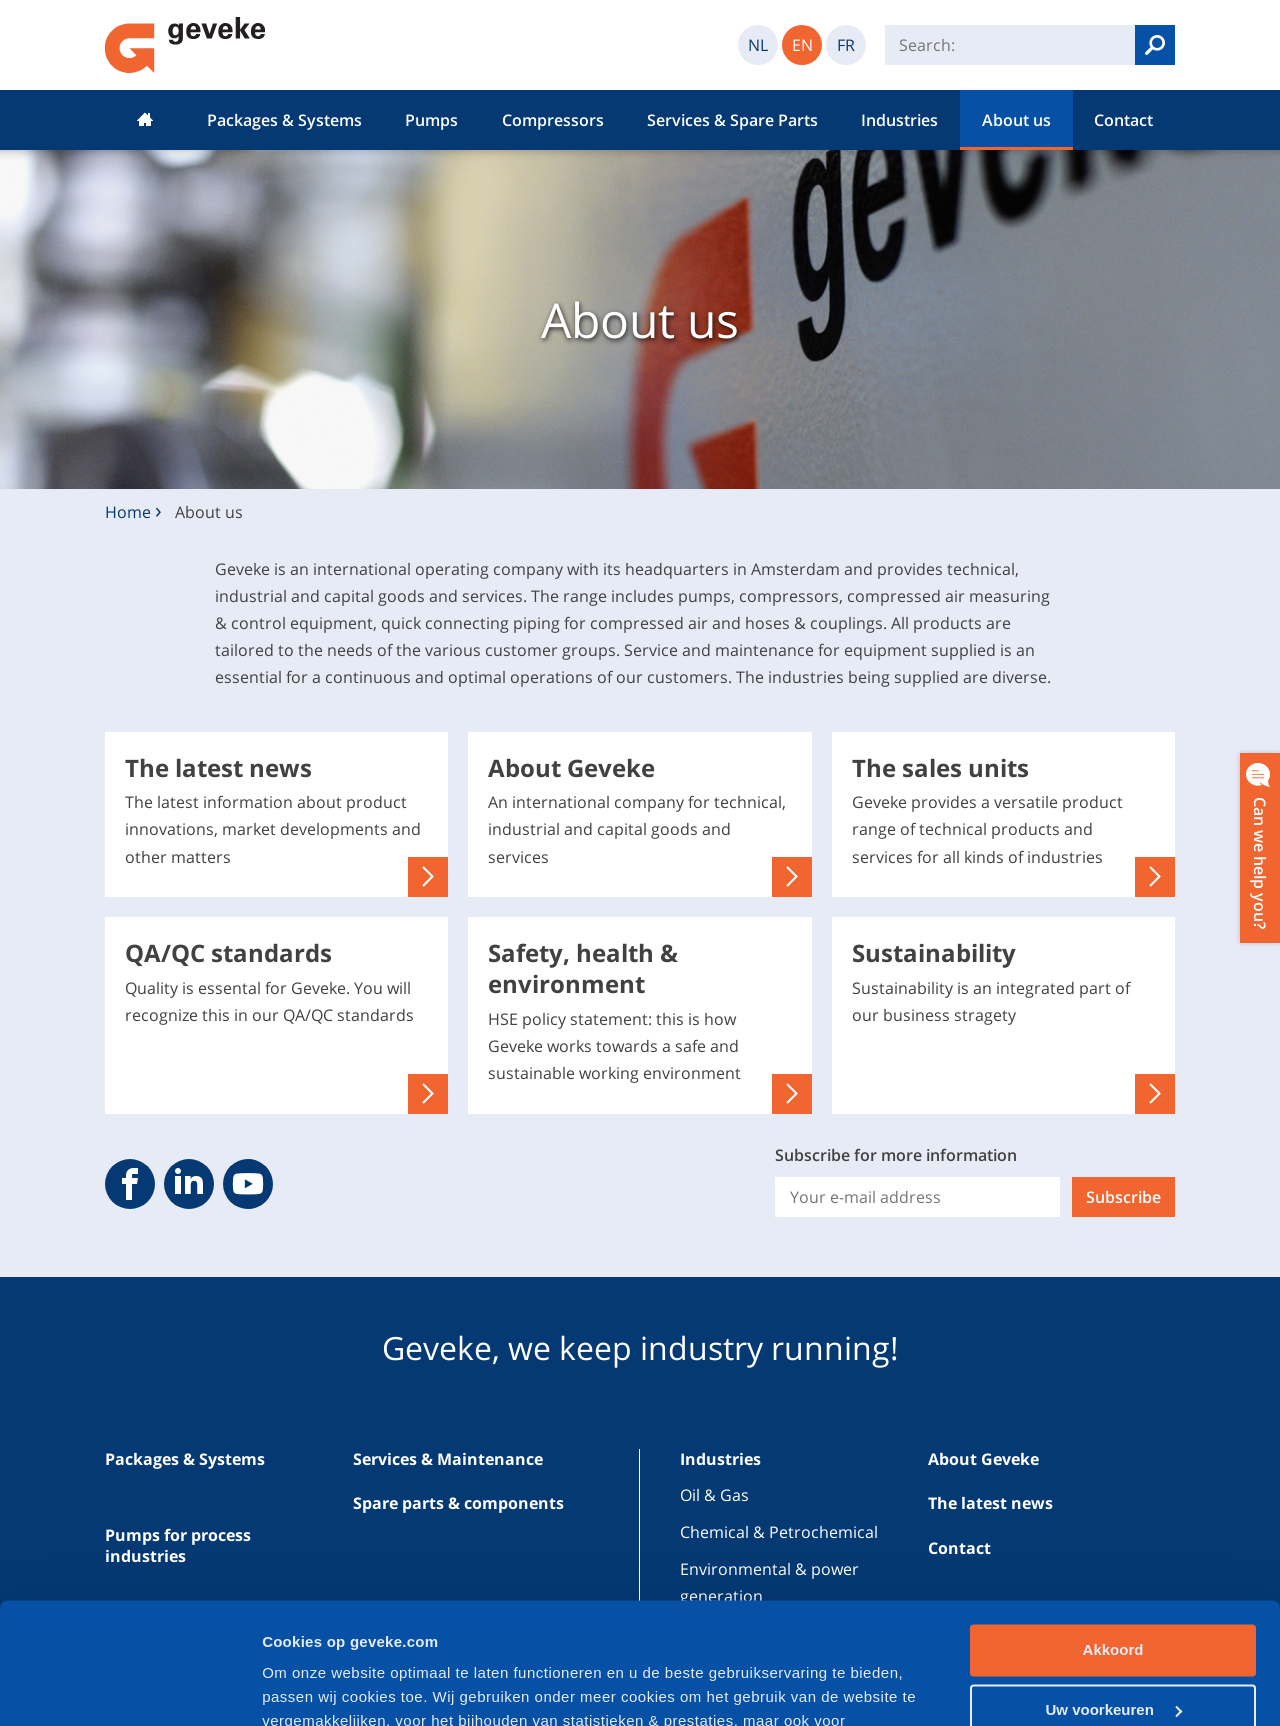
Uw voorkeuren (1113, 1595)
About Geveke (983, 1459)
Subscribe (1123, 1197)
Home (145, 120)
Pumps (431, 120)
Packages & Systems (284, 120)
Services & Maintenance (448, 1459)
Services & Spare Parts (732, 120)
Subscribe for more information (896, 1155)
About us (1016, 120)
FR (846, 45)
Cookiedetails (311, 1686)
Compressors (553, 120)
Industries (899, 120)
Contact (1123, 120)
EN (802, 45)
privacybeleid (526, 1631)
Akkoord (1113, 1536)
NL (758, 45)
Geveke (185, 45)
